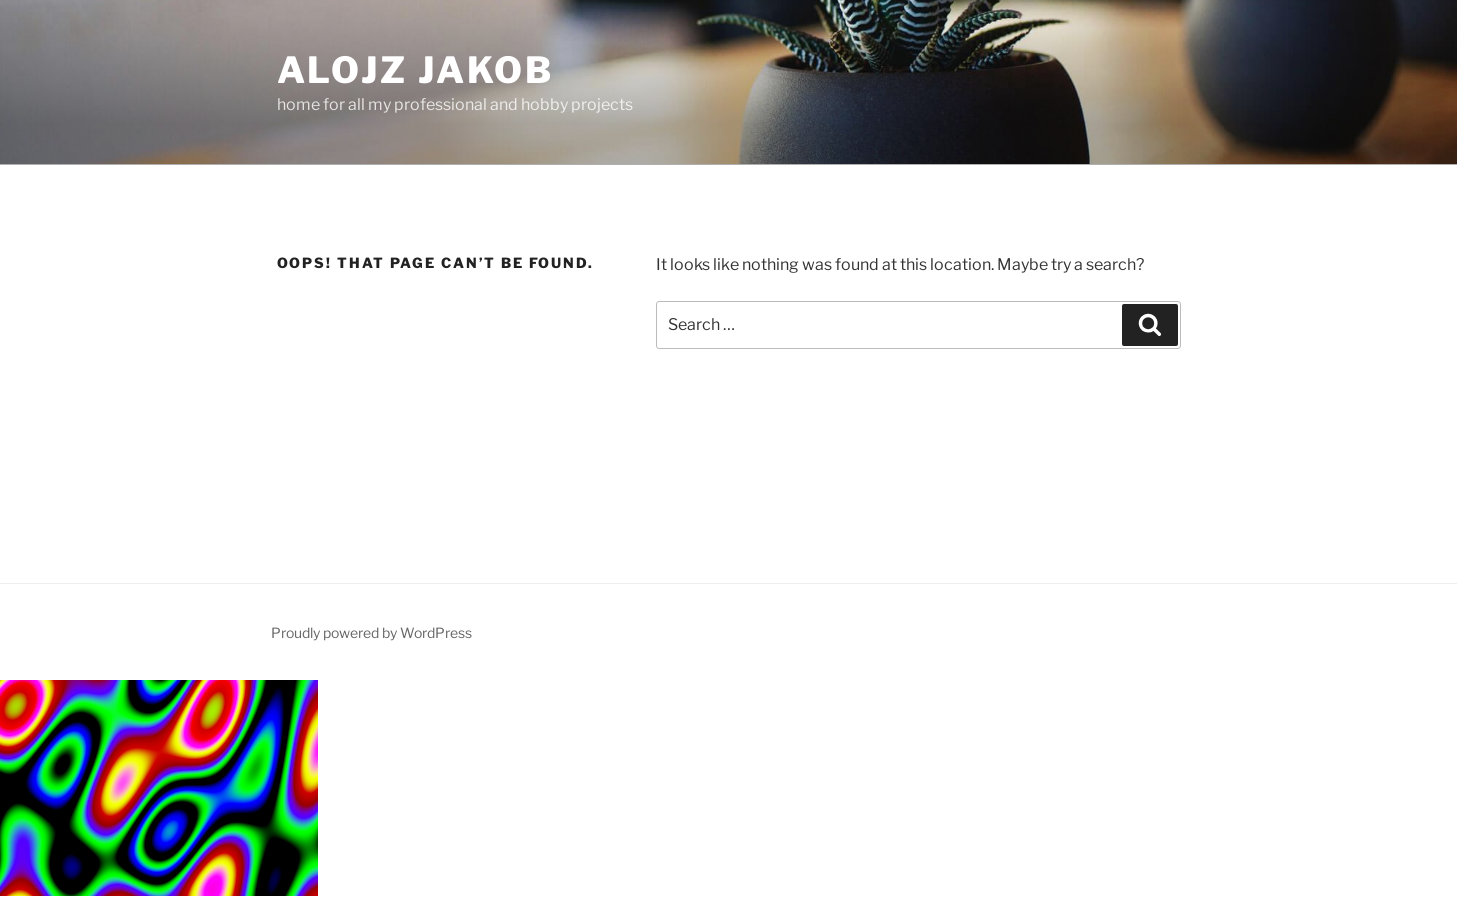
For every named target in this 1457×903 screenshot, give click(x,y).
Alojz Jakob (416, 70)
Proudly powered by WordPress (371, 632)
